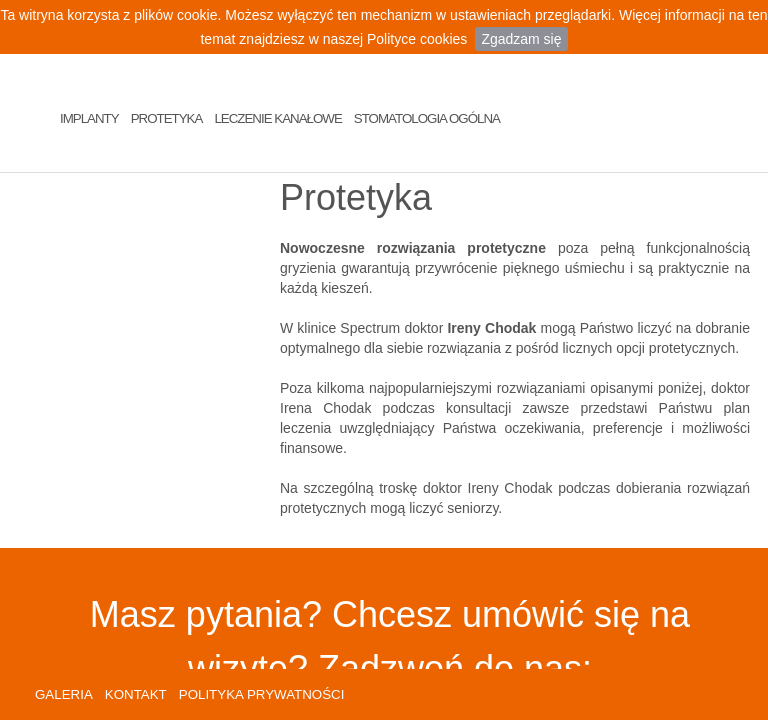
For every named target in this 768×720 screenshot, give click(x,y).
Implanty (89, 118)
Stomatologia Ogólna (427, 118)
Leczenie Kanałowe (277, 118)
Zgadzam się (521, 39)
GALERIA (64, 694)
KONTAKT (136, 694)
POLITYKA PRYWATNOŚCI (262, 694)
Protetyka (167, 118)
